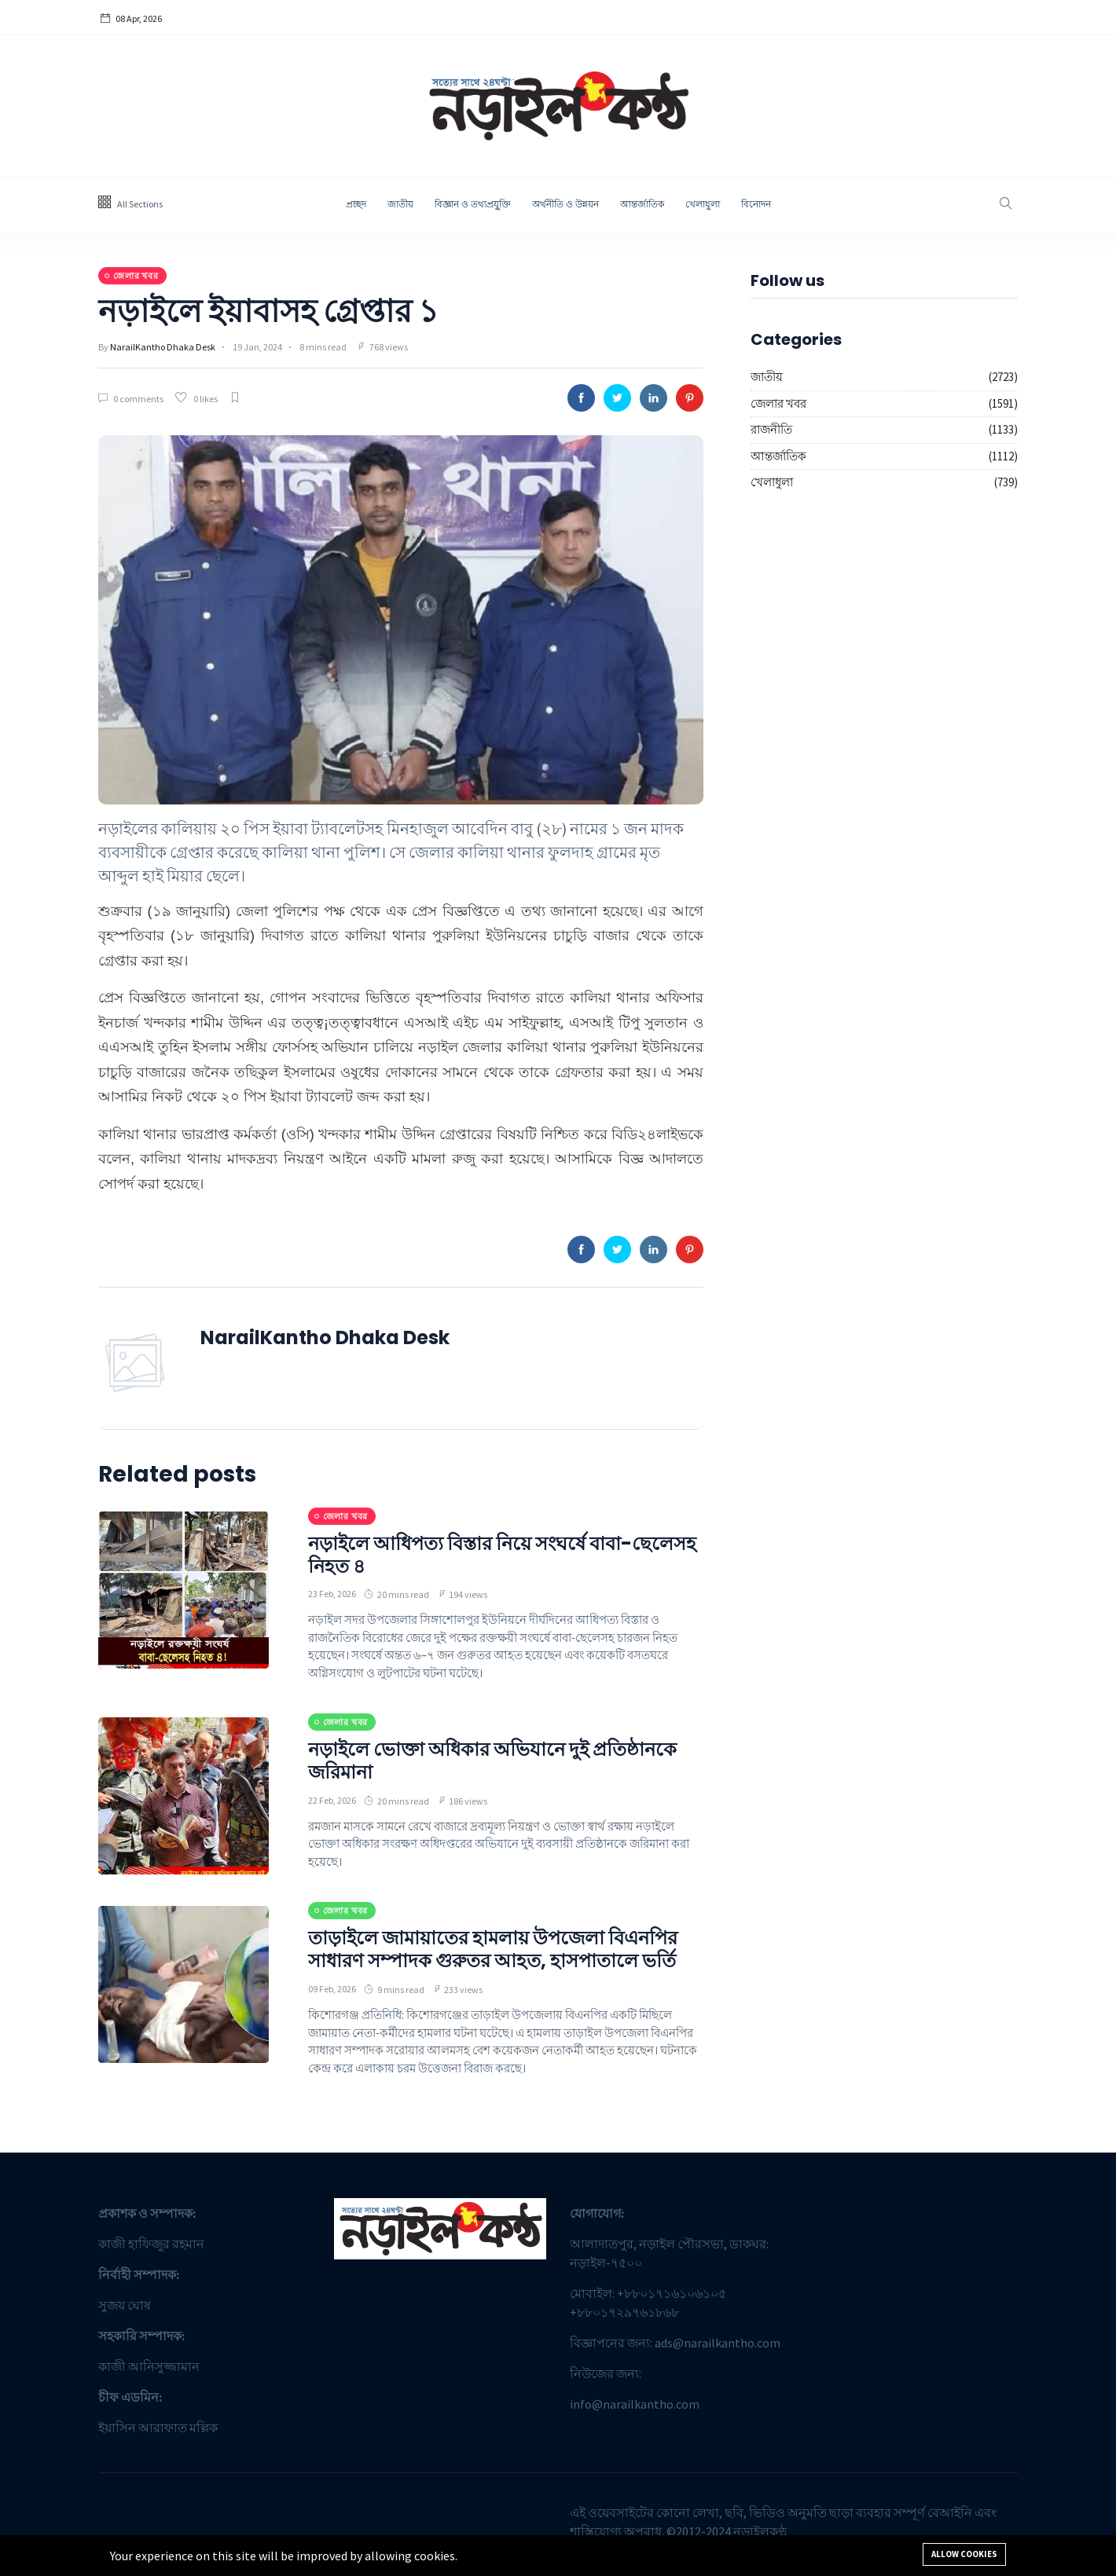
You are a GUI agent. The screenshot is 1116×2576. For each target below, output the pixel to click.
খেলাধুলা (702, 204)
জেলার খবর (778, 403)
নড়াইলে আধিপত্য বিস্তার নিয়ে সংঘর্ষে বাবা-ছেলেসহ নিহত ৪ (502, 1554)
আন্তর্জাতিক (642, 204)
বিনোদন (756, 204)
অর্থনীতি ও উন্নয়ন (565, 204)
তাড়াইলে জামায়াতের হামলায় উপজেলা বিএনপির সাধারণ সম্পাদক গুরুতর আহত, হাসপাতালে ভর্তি (492, 1949)
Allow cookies (964, 2554)
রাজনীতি (771, 429)
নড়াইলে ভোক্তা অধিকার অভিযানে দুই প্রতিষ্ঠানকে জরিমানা (492, 1760)
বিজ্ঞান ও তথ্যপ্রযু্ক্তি (473, 204)
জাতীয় (400, 204)
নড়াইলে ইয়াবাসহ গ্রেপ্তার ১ (268, 311)
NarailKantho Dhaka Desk (162, 347)
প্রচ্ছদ (356, 204)
